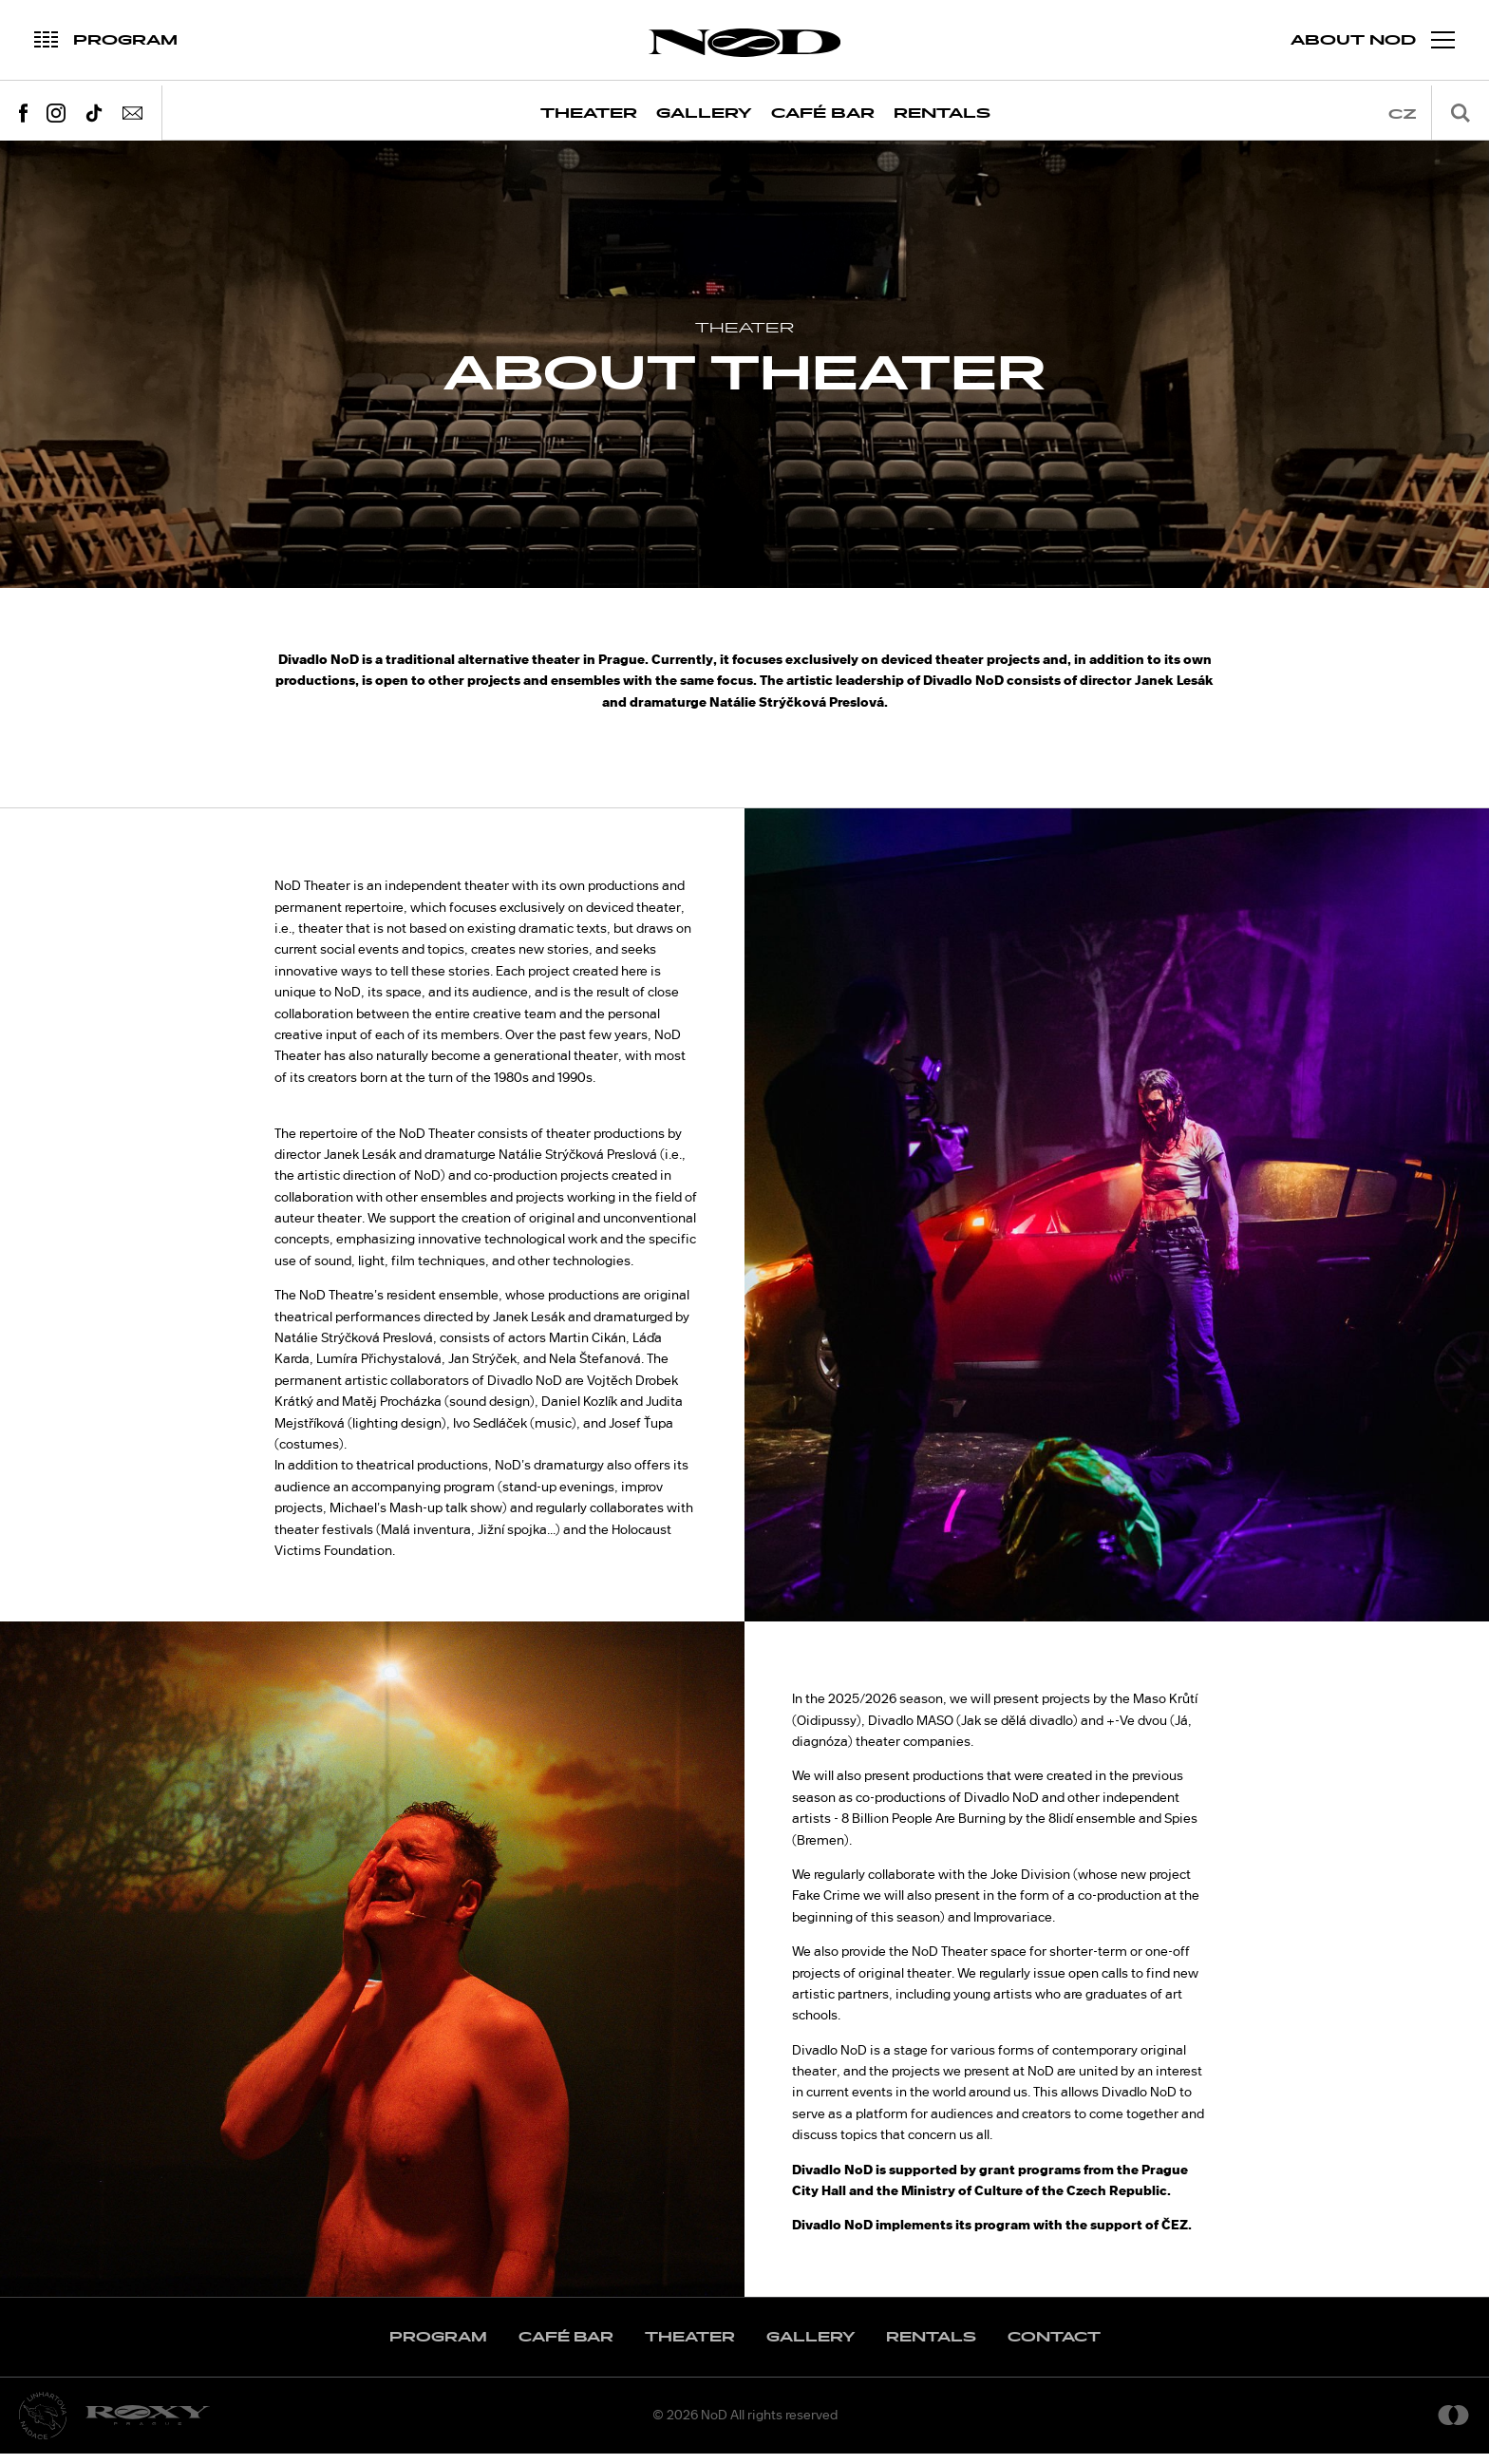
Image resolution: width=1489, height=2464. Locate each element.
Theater (588, 113)
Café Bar (823, 113)
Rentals (942, 113)
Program (438, 2348)
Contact (1054, 2348)
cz (1402, 114)
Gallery (704, 113)
